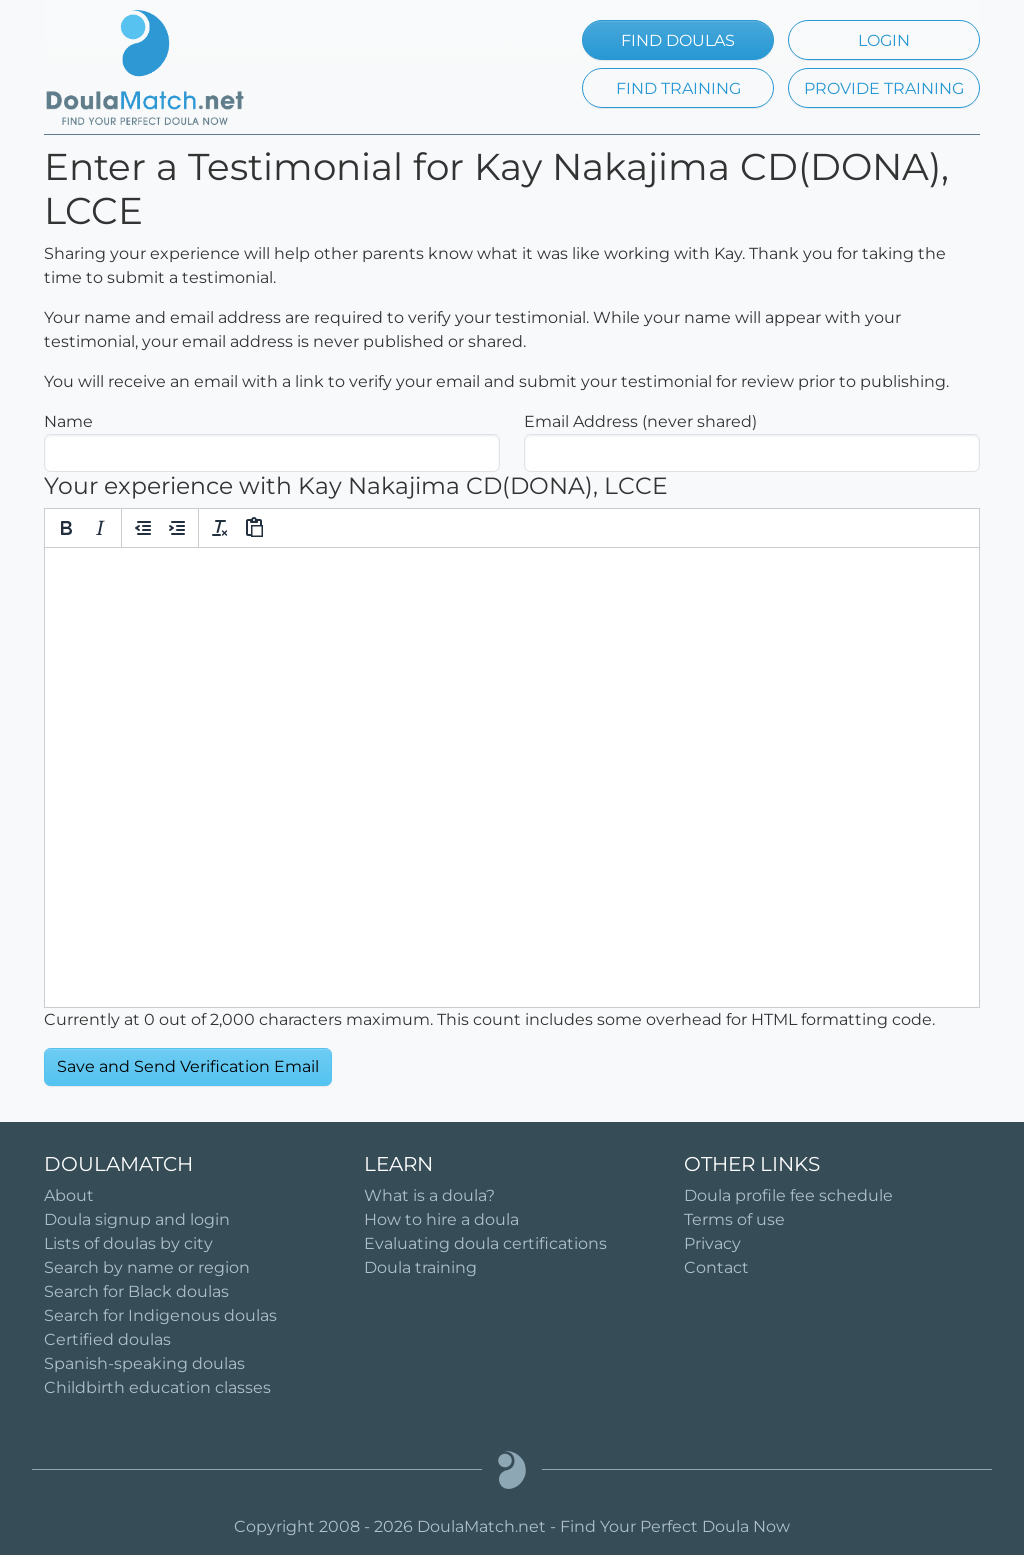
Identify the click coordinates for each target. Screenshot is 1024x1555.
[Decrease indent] (143, 528)
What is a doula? (429, 1195)
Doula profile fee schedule (788, 1195)
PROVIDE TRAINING (884, 88)
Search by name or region (147, 1267)
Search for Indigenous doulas (160, 1315)
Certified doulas (107, 1339)
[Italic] (100, 528)
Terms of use (734, 1219)
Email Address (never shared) (640, 421)
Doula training (420, 1267)
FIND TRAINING (678, 88)
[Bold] (66, 528)
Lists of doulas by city (128, 1243)
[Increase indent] (177, 528)
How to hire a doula (441, 1219)
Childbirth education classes (157, 1387)
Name (68, 421)
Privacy (712, 1243)
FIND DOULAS (678, 40)
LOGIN (884, 40)
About (69, 1195)
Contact (716, 1267)
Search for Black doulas (136, 1291)
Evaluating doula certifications (485, 1243)
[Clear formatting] (220, 528)
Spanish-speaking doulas (144, 1363)
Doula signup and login (137, 1219)
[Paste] (254, 528)
